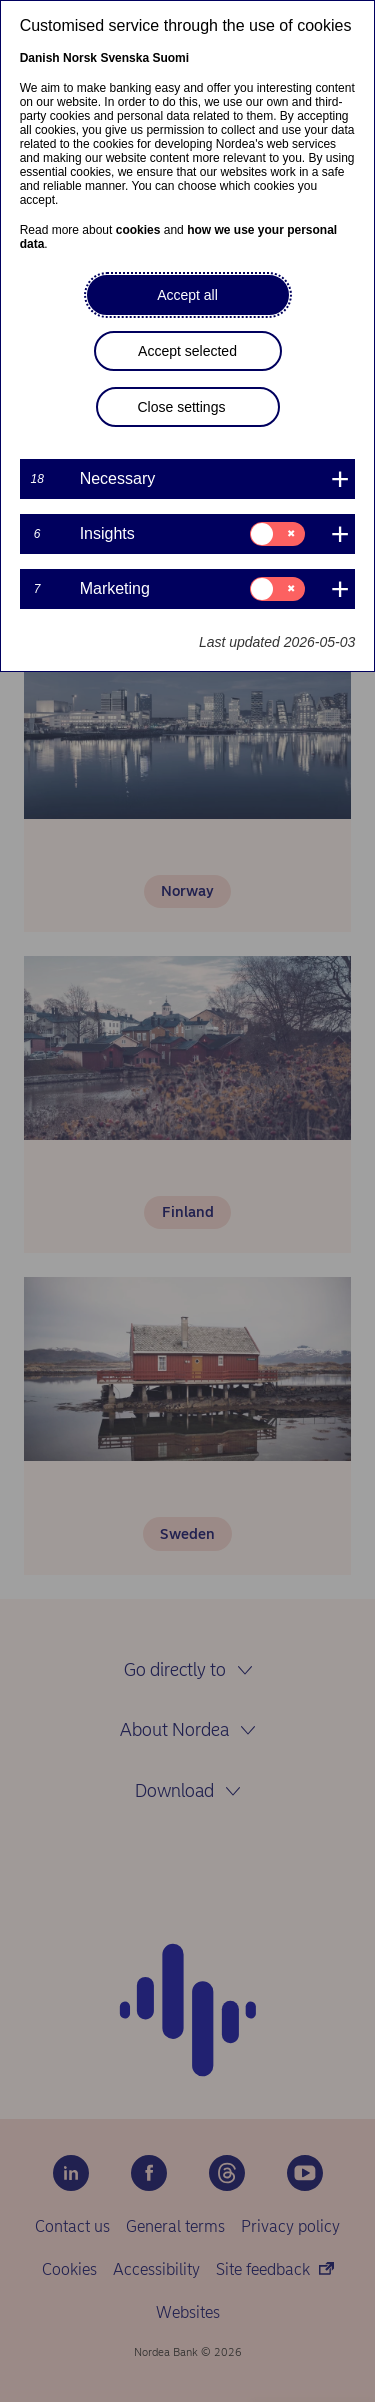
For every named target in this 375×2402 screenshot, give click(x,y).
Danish (40, 58)
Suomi (170, 58)
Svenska (124, 58)
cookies (138, 230)
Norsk (80, 58)
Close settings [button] (182, 407)
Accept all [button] (187, 295)
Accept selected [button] (187, 351)
